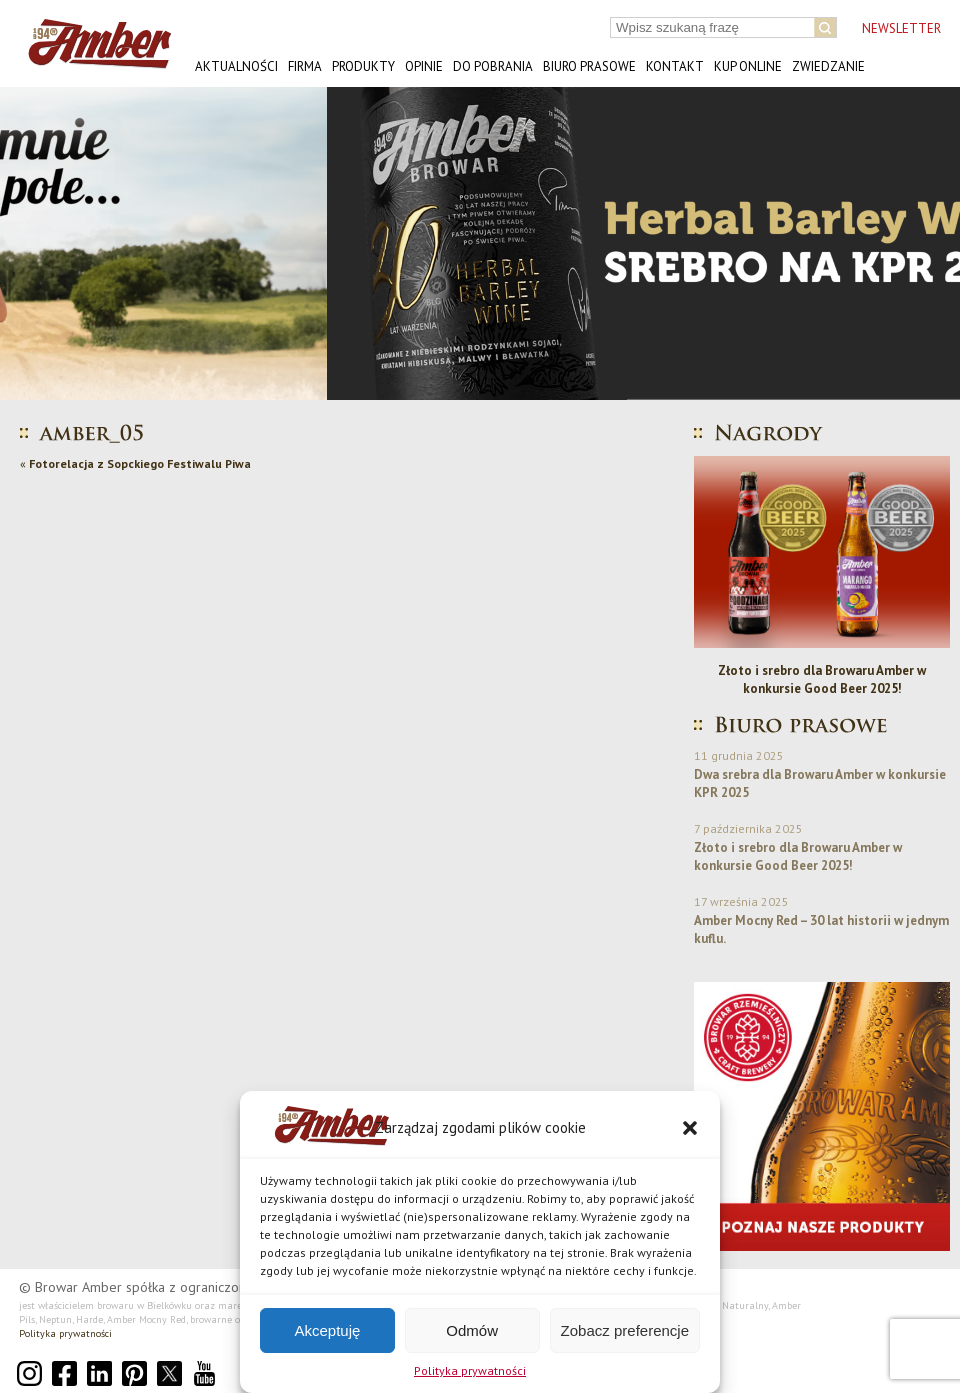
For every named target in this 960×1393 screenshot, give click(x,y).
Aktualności (236, 66)
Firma (305, 66)
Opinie (424, 66)
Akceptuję (327, 1330)
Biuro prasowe (589, 66)
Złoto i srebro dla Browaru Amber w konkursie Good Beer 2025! (822, 679)
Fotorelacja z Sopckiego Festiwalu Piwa (140, 463)
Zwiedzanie (828, 66)
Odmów (472, 1330)
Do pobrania (493, 66)
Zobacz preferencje (625, 1330)
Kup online (748, 66)
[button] (690, 1128)
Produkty (363, 66)
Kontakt (675, 66)
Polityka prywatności (470, 1370)
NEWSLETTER (901, 28)
